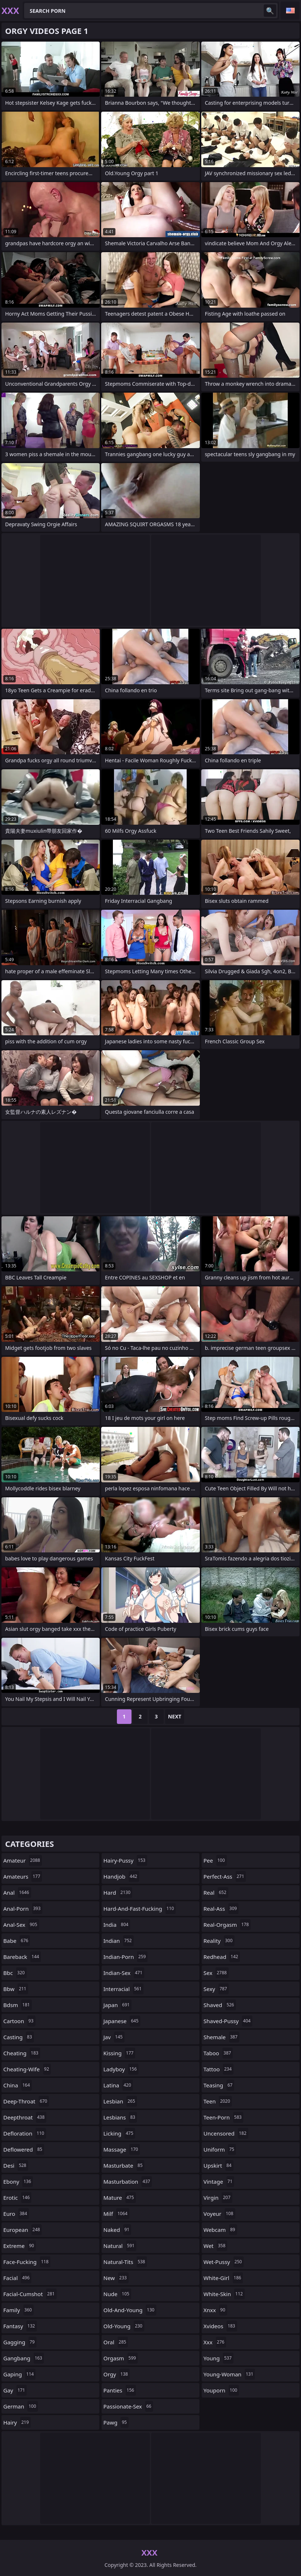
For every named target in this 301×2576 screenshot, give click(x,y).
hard (117, 1892)
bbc (15, 1972)
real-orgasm (227, 1924)
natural (119, 2245)
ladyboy (120, 2069)
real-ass (221, 1908)
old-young (123, 2326)
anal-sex (21, 1924)
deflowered (23, 2149)
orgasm (120, 2358)
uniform (219, 2149)
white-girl (223, 2277)
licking (119, 2133)
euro (16, 2213)
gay (15, 2390)
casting (18, 2037)
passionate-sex (128, 2406)
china (17, 2085)
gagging (20, 2342)
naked (117, 2229)
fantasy (20, 2326)
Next (175, 1716)
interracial (123, 1988)
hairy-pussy (125, 1860)
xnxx (215, 2309)
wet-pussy (223, 2261)
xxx (214, 2342)
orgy (116, 2374)
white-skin (224, 2293)
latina (118, 2085)
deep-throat (26, 2101)
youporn (221, 2390)
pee (215, 1860)
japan (117, 2004)
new (116, 2277)
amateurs (22, 1876)
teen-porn (223, 2117)
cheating (21, 2053)
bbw (15, 1988)
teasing (218, 2085)
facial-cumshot (30, 2293)
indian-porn (125, 1956)
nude (117, 2293)
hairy (17, 2422)
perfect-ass (224, 1876)
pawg (116, 2422)
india (116, 1924)
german (20, 2406)
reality (219, 1940)
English (290, 10)
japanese (121, 2020)
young (218, 2358)
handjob (121, 1876)
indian (118, 1940)
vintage (218, 2181)
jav (114, 2037)
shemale (221, 2037)
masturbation (127, 2181)
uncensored (225, 2133)
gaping (19, 2374)
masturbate (123, 2165)
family (18, 2309)
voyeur (219, 2213)
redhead (221, 1956)
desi (15, 2165)
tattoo (218, 2069)
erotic (17, 2197)
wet (215, 2245)
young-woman (229, 2374)
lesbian (120, 2101)
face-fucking (26, 2261)
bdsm (17, 2004)
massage (121, 2149)
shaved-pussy (227, 2020)
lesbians (120, 2117)
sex (216, 1972)
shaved (219, 2004)
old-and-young (129, 2309)
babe (16, 1940)
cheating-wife (27, 2069)
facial (17, 2277)
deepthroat (24, 2117)
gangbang (23, 2358)
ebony (18, 2181)
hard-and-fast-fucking (139, 1908)
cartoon (19, 2020)
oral (115, 2342)
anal (17, 1892)
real (215, 1892)
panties (119, 2390)
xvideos (220, 2326)
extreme (19, 2245)
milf (116, 2213)
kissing (119, 2053)
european (22, 2229)
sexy (216, 1988)
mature (119, 2197)
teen (217, 2101)
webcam (220, 2229)
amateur (22, 1860)
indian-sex (123, 1972)
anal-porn (22, 1908)
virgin (217, 2197)
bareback (22, 1956)
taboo (218, 2053)
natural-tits (125, 2261)
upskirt (218, 2165)
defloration (24, 2133)
